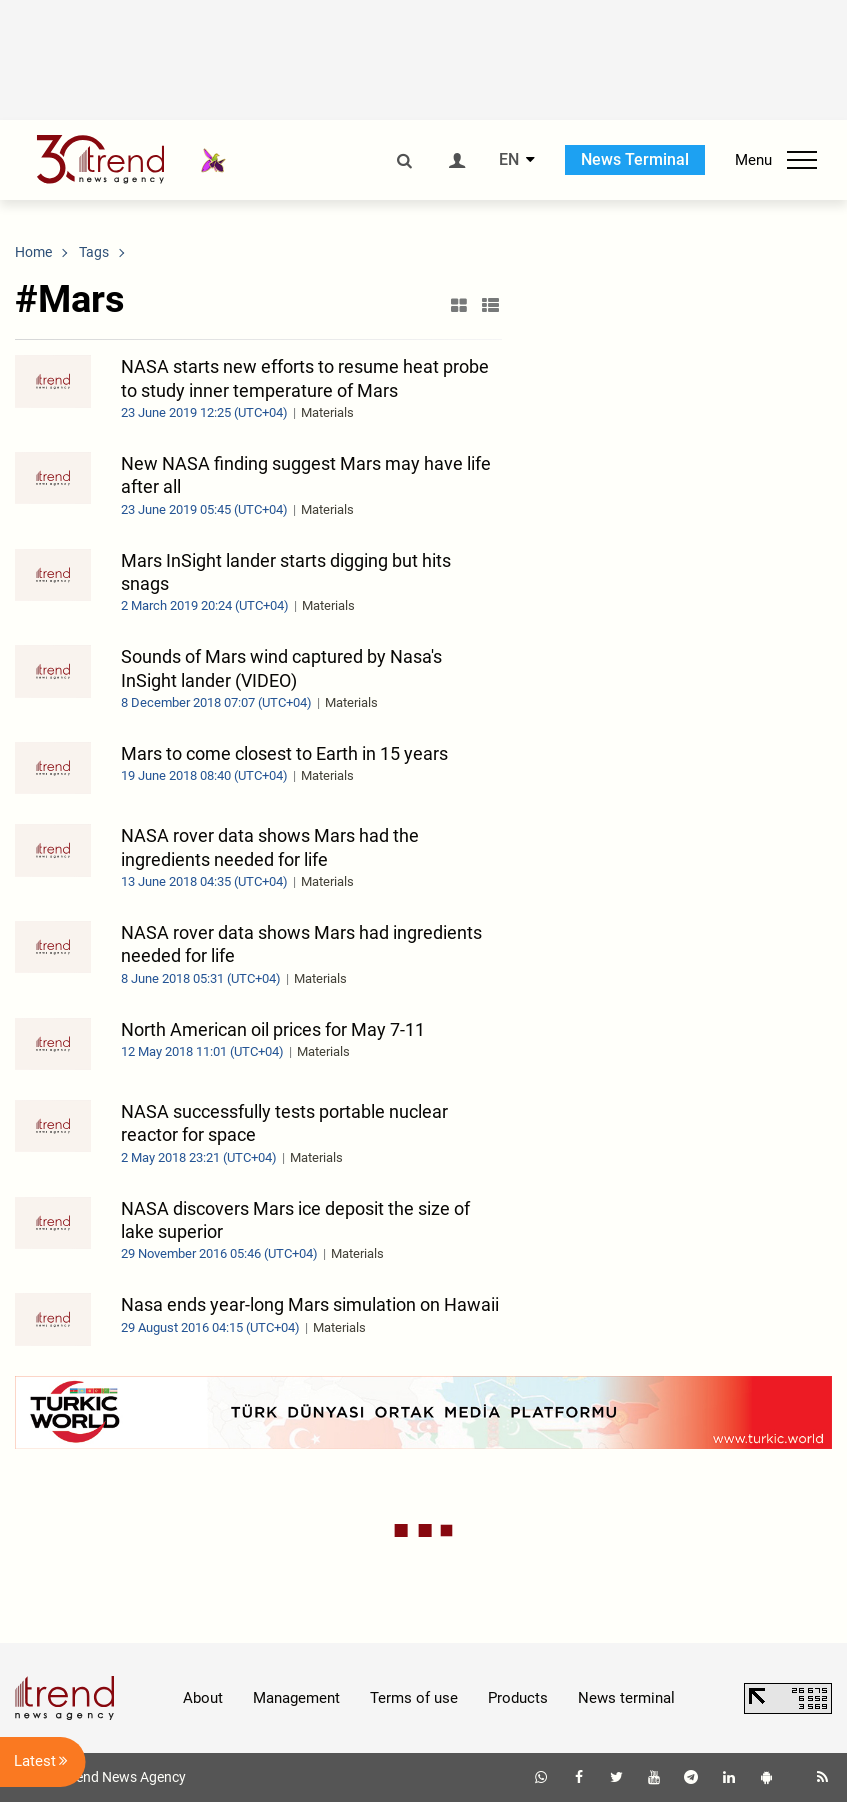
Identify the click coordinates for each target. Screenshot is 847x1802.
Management (296, 1698)
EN (509, 160)
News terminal (626, 1698)
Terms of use (414, 1698)
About (203, 1698)
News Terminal (635, 159)
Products (518, 1698)
